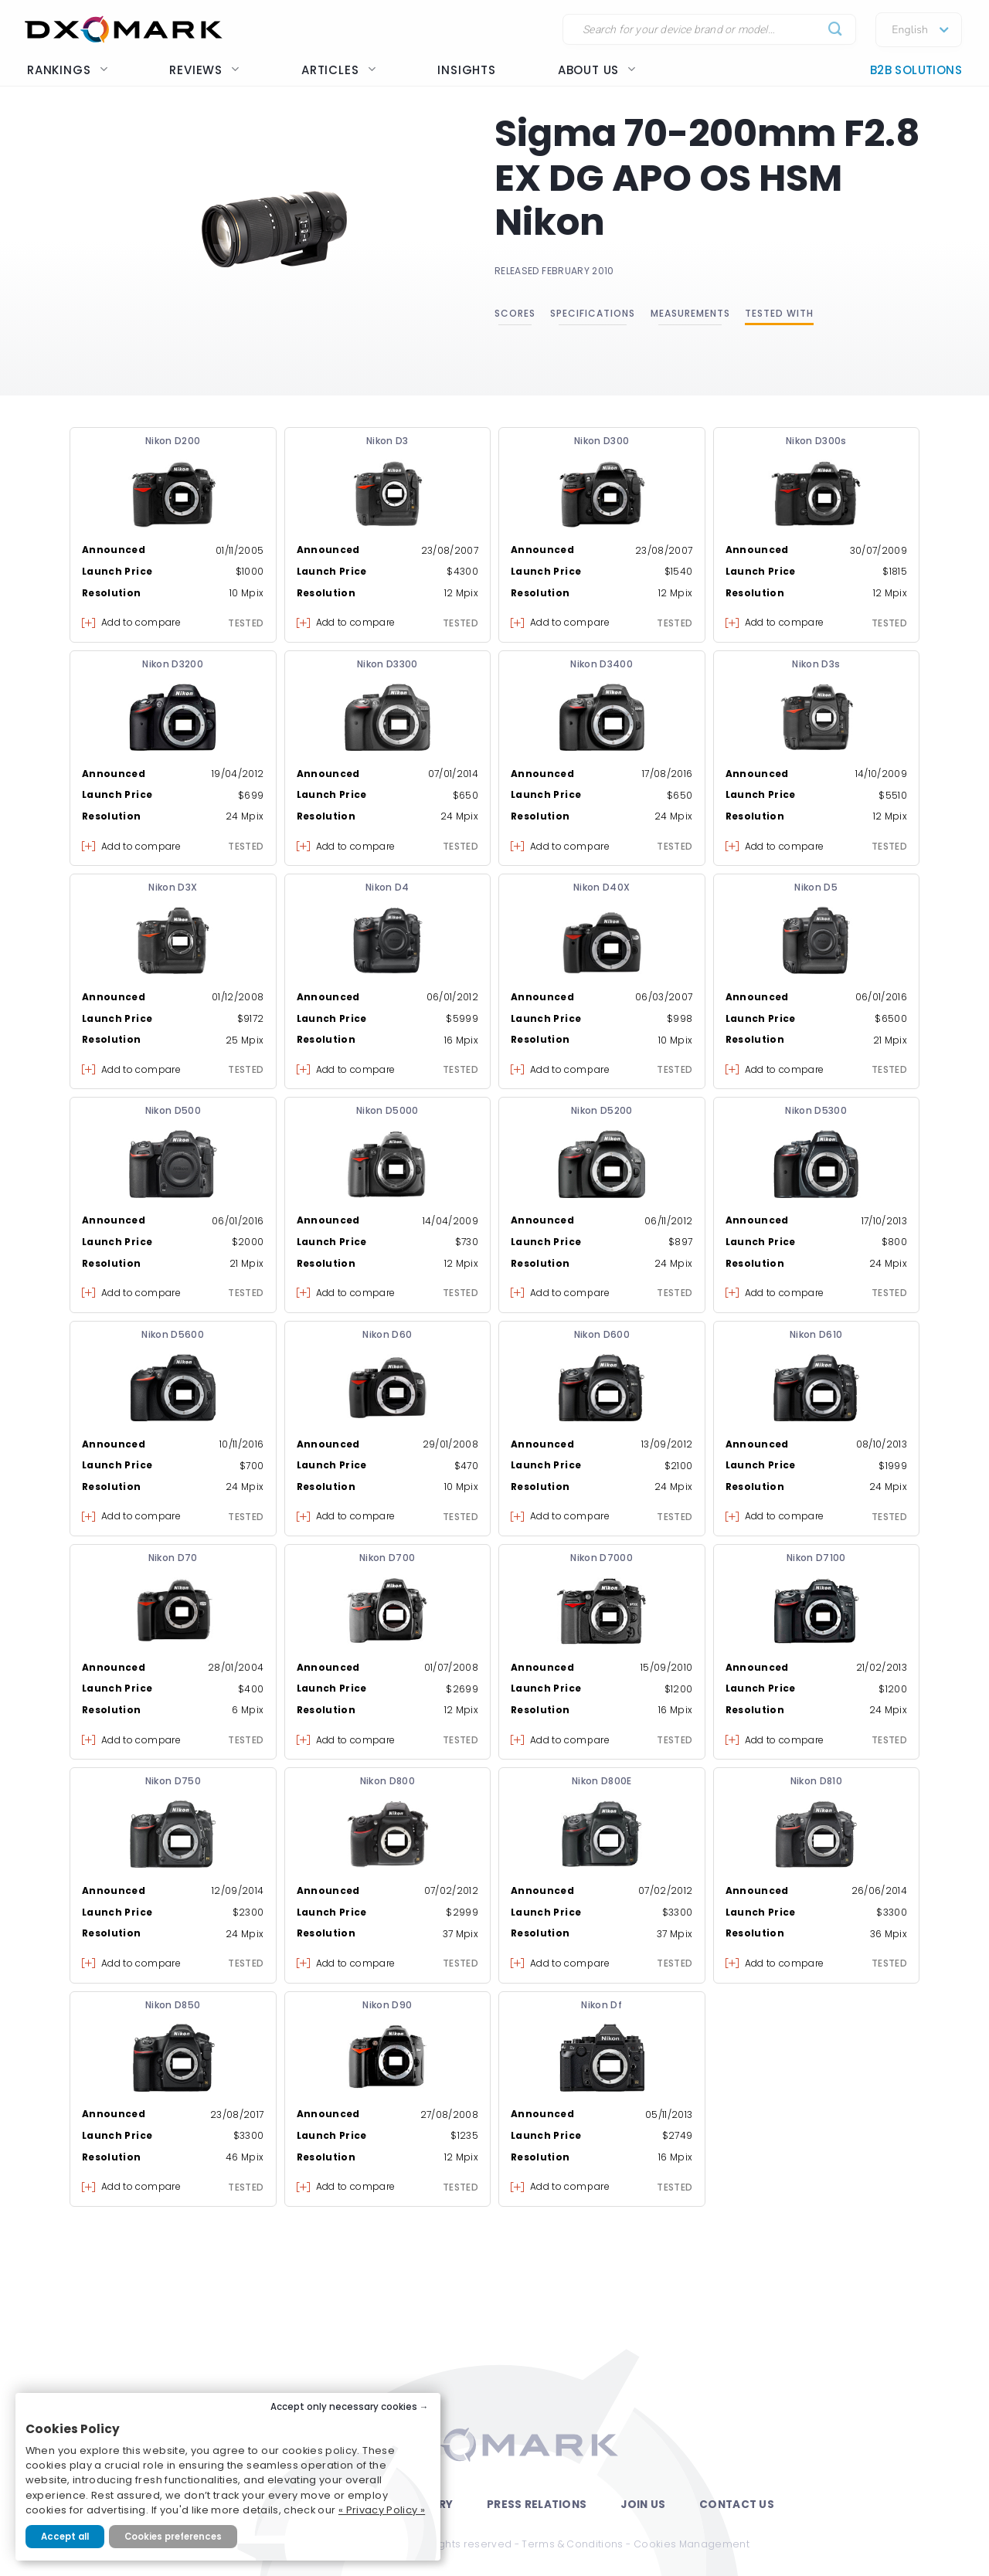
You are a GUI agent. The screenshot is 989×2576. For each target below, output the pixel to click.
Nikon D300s (816, 440)
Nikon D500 (173, 1110)
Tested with (779, 313)
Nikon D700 (387, 1557)
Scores (514, 313)
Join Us (642, 2504)
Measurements (690, 313)
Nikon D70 (173, 1557)
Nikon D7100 (816, 1557)
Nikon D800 (388, 1780)
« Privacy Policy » (381, 2510)
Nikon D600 (602, 1334)
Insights (466, 70)
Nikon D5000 (387, 1110)
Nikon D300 (602, 440)
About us (597, 70)
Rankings (67, 70)
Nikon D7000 (601, 1557)
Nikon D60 (387, 1334)
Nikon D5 (816, 887)
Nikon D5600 (172, 1334)
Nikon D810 (816, 1780)
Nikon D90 (387, 2004)
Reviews (204, 70)
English (910, 30)
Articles (338, 70)
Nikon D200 (173, 440)
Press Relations (536, 2504)
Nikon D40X (601, 887)
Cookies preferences (173, 2536)
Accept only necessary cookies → (349, 2407)
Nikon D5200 (602, 1110)
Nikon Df (601, 2004)
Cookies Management (691, 2544)
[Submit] (835, 29)
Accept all (65, 2536)
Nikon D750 (173, 1780)
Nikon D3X (172, 887)
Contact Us (736, 2504)
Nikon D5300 (816, 1110)
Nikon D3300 (387, 663)
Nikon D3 (387, 440)
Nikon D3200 (172, 663)
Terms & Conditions (572, 2544)
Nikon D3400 (601, 663)
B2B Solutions (916, 70)
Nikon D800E (602, 1780)
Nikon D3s (816, 663)
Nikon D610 (816, 1334)
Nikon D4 (387, 887)
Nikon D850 (173, 2004)
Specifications (592, 313)
